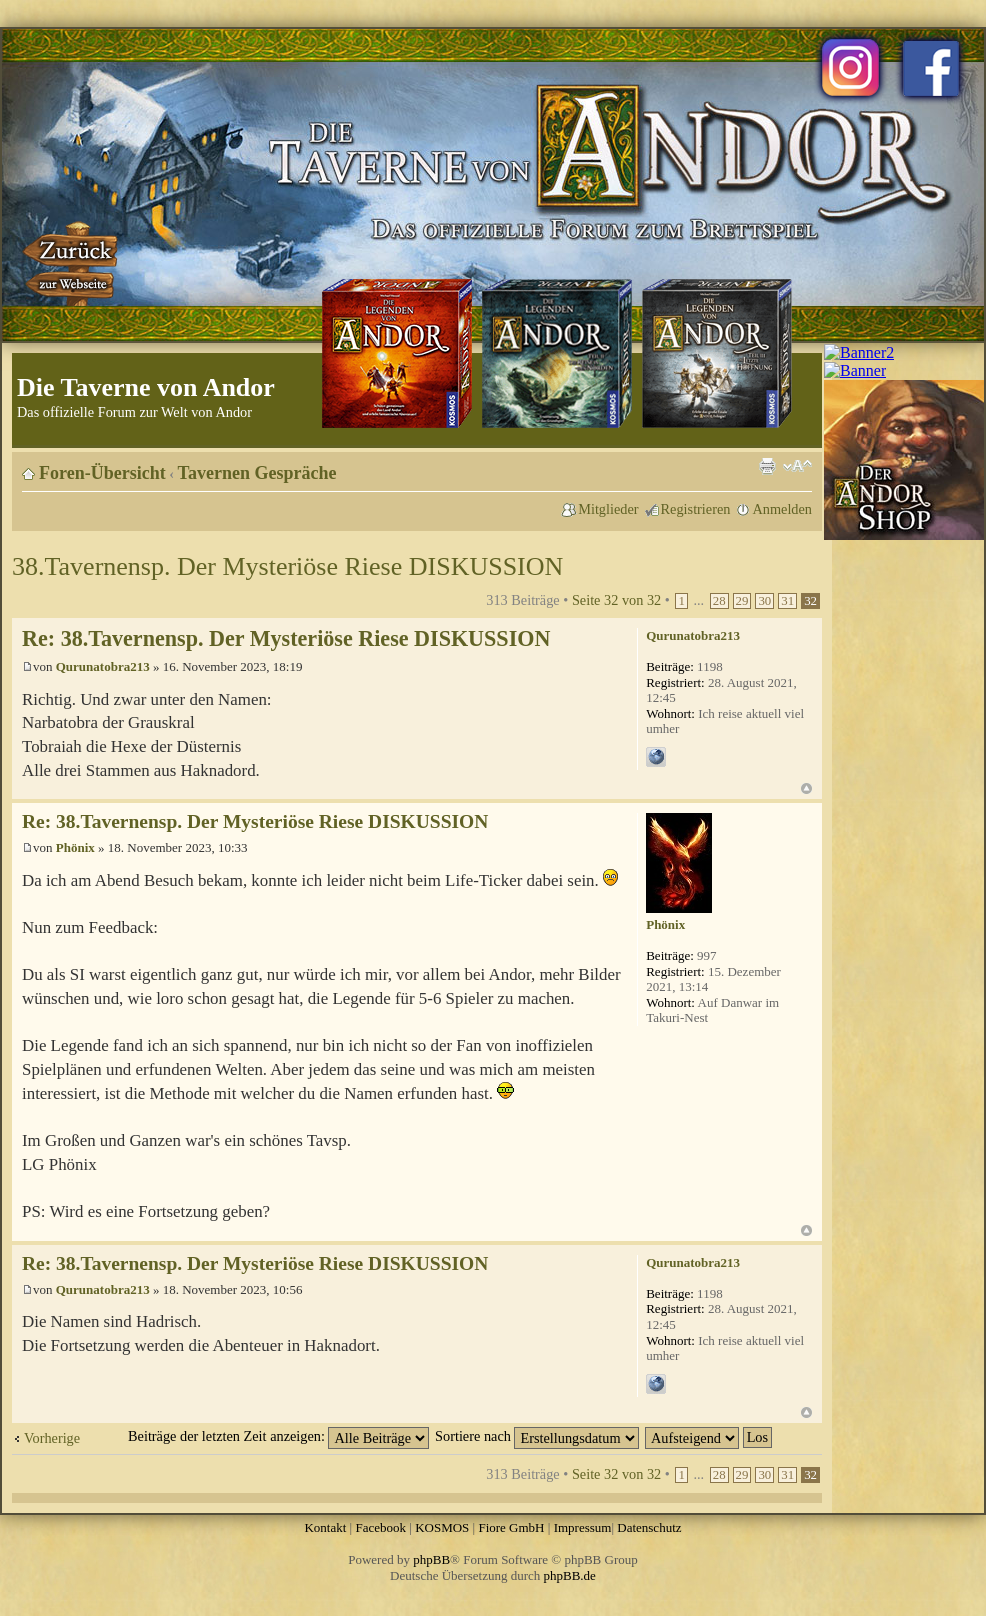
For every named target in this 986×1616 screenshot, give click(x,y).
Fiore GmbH (511, 1527)
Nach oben (806, 788)
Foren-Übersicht (102, 473)
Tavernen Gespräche (257, 473)
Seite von (616, 600)
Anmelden (782, 509)
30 (764, 601)
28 (719, 601)
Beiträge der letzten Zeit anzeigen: (278, 1436)
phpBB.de (570, 1575)
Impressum (583, 1527)
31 (787, 601)
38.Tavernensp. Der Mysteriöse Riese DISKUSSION (287, 566)
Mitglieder (608, 509)
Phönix (75, 847)
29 (742, 601)
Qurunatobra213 (103, 666)
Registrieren (696, 509)
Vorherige (52, 1438)
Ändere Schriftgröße (797, 466)
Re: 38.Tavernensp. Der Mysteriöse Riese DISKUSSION (286, 638)
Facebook (380, 1527)
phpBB (431, 1559)
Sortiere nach (537, 1436)
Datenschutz (649, 1527)
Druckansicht (767, 466)
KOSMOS (442, 1527)
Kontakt (325, 1527)
